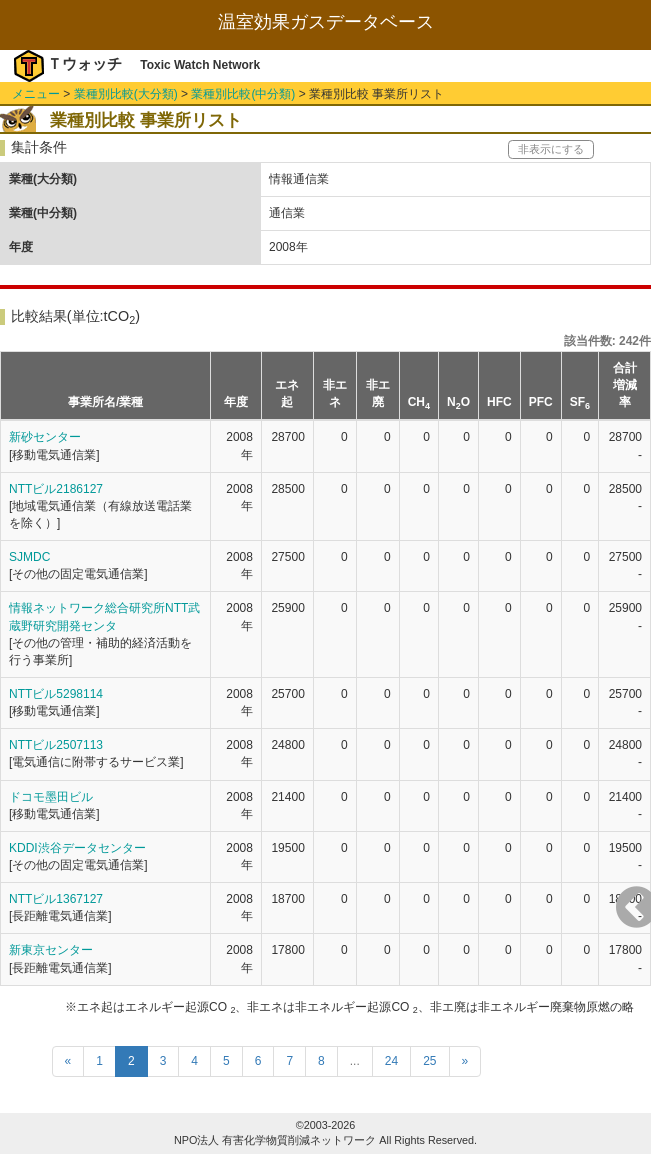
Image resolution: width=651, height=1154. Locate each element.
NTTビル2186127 (56, 489)
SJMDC (29, 557)
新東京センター (51, 950)
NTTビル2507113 (56, 745)
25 (429, 1061)
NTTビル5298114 (56, 694)
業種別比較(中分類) (243, 94)
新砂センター (45, 437)
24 (391, 1061)
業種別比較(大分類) (126, 94)
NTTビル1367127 (56, 899)
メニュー (36, 94)
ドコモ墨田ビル (51, 797)
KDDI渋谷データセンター (77, 848)
